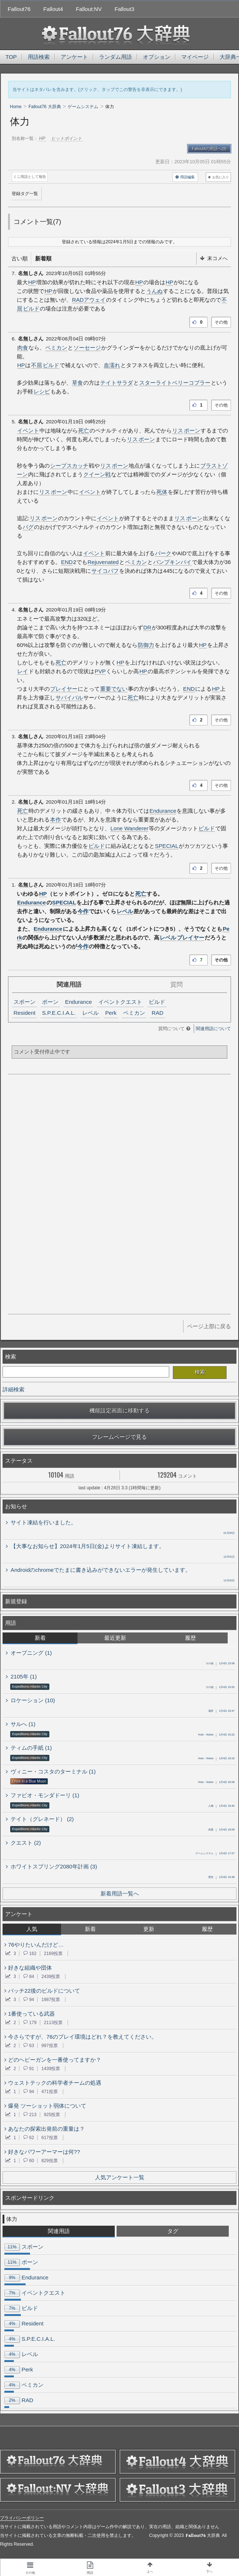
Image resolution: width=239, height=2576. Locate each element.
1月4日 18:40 (221, 1806)
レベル (125, 911)
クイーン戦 (97, 474)
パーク (163, 553)
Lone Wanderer (129, 828)
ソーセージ (87, 347)
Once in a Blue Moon (29, 1781)
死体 (161, 492)
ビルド (31, 308)
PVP (100, 671)
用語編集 (185, 177)
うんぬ (154, 291)
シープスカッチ (69, 465)
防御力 (146, 645)
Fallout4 (53, 9)
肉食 (22, 347)
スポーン (24, 1002)
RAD (157, 1013)
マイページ (195, 57)
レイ (22, 671)
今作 (82, 911)
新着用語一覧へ (119, 1893)
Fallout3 (124, 9)
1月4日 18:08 (221, 1830)
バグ (28, 527)
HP (32, 282)
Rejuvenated (103, 562)
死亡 (83, 430)
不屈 (36, 365)
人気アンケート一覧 (119, 2177)
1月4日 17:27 (215, 1854)
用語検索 (39, 57)
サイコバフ (105, 571)
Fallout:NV (89, 9)
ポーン (192, 430)
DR (147, 627)
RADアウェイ (89, 300)
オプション (156, 57)
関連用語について (213, 1028)
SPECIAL (166, 846)
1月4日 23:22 (216, 1735)
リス (177, 430)
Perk (111, 1013)
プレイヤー (63, 689)
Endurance (162, 811)
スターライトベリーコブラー (174, 383)
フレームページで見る (119, 1437)
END (67, 562)
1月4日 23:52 (220, 1687)
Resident (24, 1013)
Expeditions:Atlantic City (30, 1686)
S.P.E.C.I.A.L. (59, 1013)
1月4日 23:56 (220, 1664)
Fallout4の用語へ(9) (209, 148)
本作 (55, 819)
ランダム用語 (115, 57)
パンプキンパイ (172, 562)
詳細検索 (13, 1389)
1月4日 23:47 (221, 1711)
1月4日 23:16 (216, 1759)
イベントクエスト (120, 1002)
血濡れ (112, 365)
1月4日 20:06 (216, 1782)
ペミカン (56, 347)
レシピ (42, 391)
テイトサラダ (116, 383)
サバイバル (69, 697)
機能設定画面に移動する (120, 1410)
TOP (11, 57)
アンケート (74, 57)
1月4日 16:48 (221, 1877)
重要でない (114, 689)
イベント (28, 430)
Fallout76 (19, 9)
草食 (77, 383)
